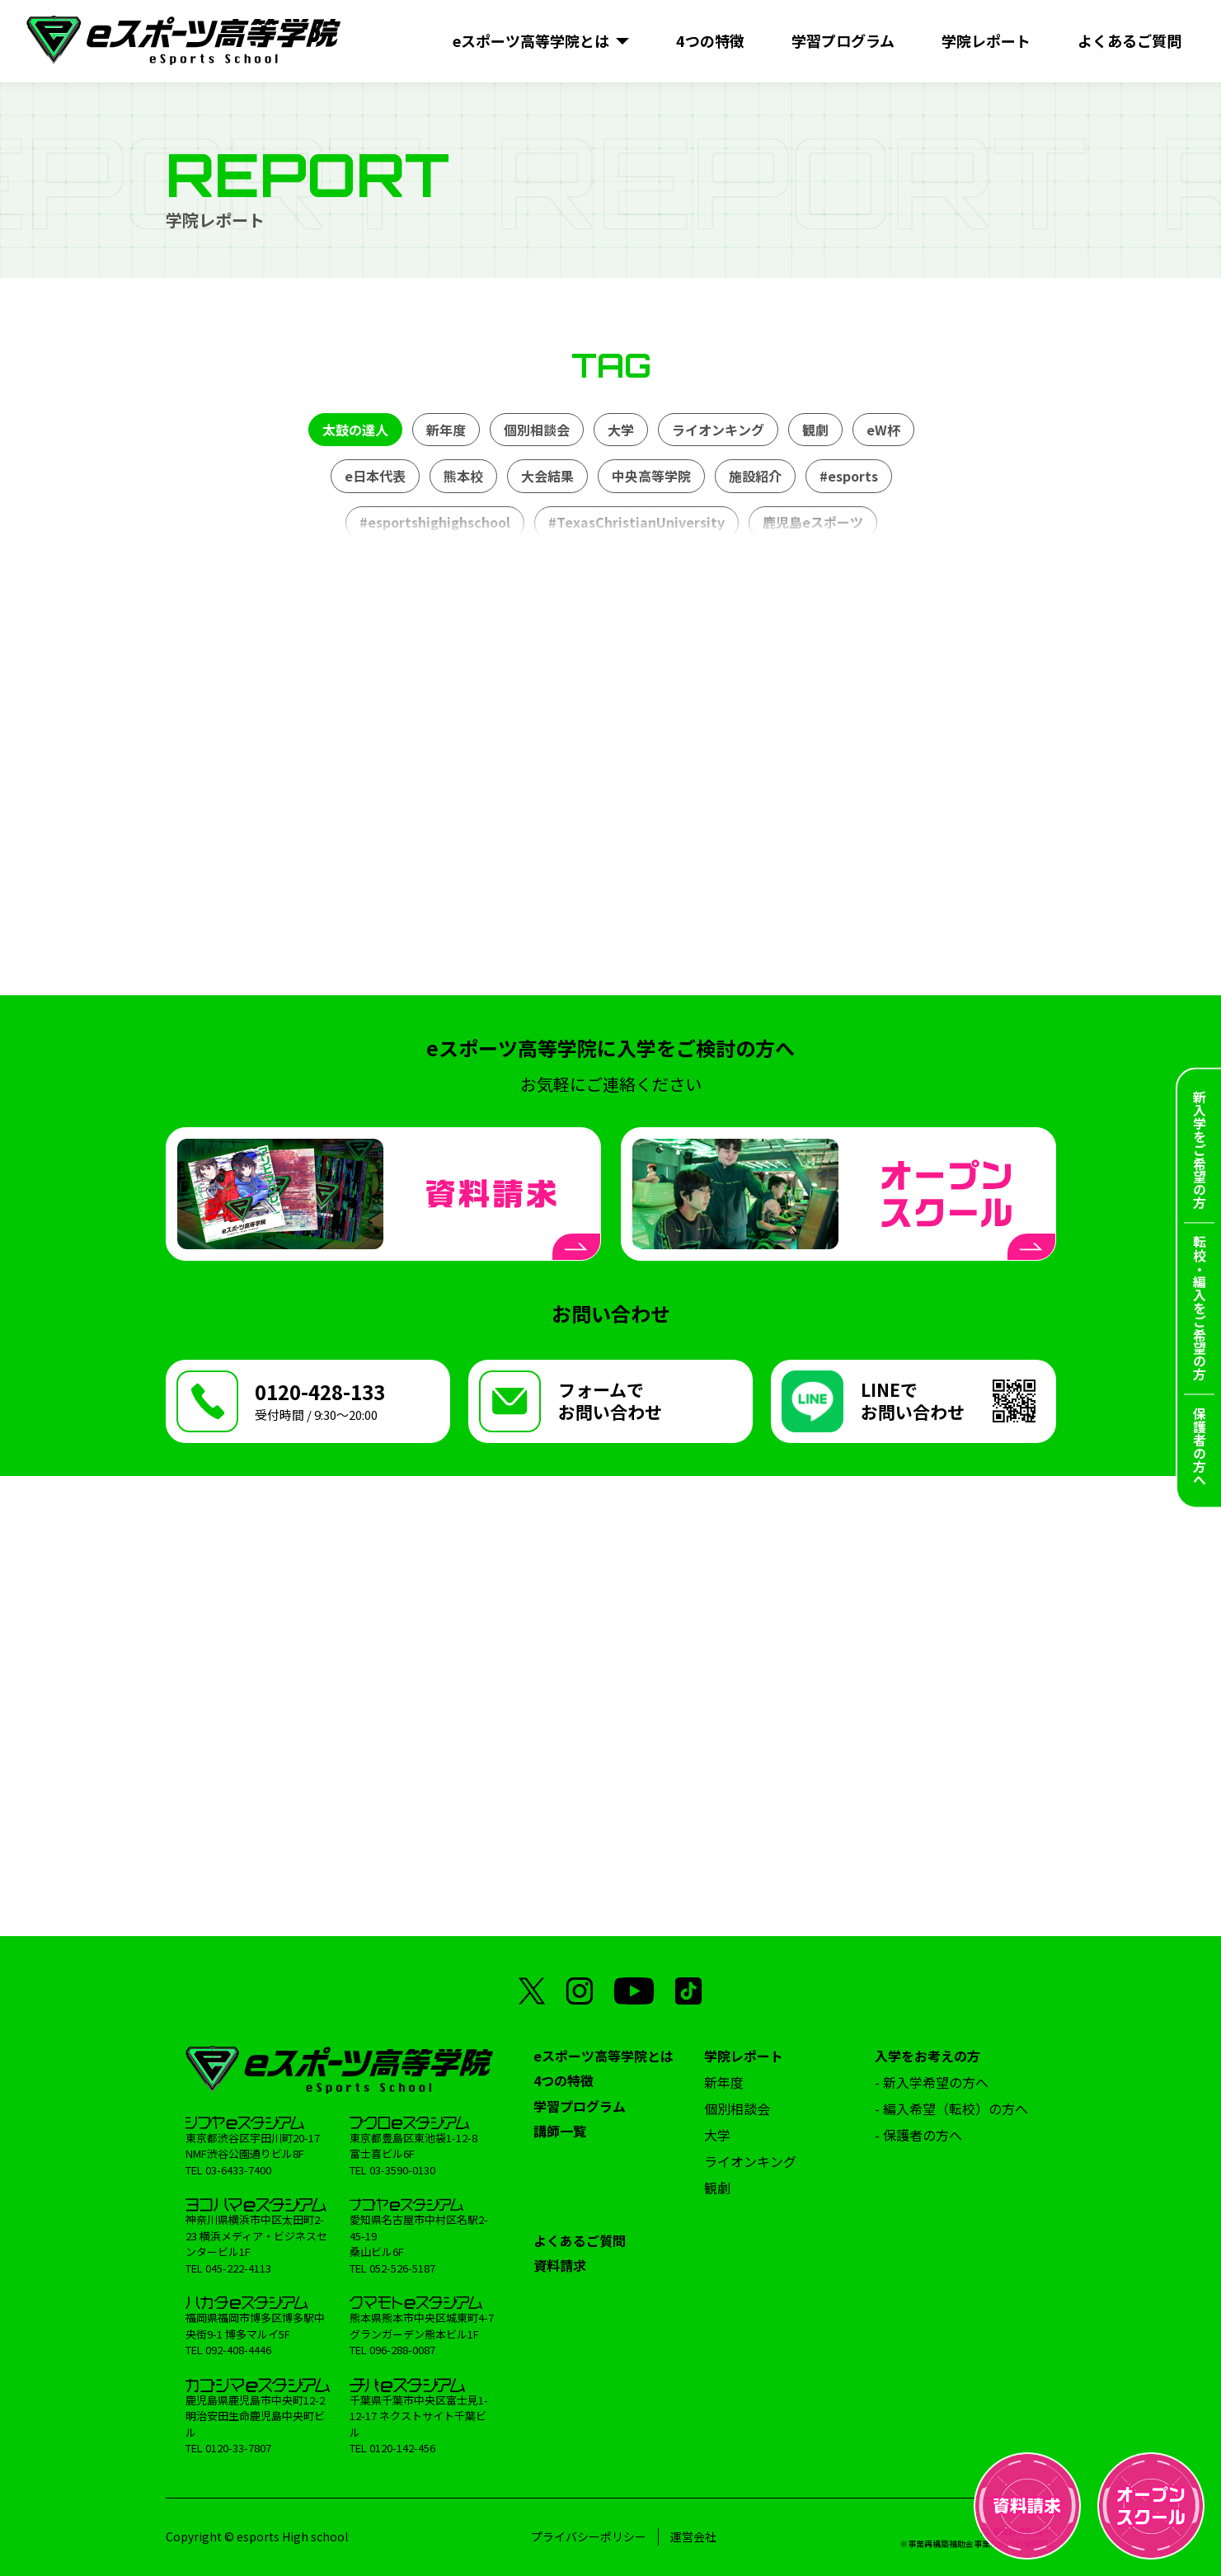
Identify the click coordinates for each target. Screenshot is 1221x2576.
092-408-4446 (238, 2349)
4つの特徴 (563, 2080)
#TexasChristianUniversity (635, 522)
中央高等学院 (650, 476)
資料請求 (559, 2265)
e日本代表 (374, 476)
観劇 (814, 430)
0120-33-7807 (238, 2448)
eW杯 (882, 430)
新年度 (445, 430)
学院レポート (743, 2056)
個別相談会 (536, 430)
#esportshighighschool (434, 522)
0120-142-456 (402, 2448)
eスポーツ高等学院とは (603, 2056)
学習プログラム (579, 2106)
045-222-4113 (238, 2268)
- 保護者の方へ (918, 2135)
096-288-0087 (402, 2349)
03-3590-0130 (402, 2170)
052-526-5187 (402, 2268)
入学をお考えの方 (927, 2056)
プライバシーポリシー (588, 2536)
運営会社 (693, 2536)
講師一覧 (559, 2131)
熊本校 (462, 476)
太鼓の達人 (354, 430)
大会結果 (546, 476)
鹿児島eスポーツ (812, 522)
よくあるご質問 (579, 2240)
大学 (620, 430)
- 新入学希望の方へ (932, 2082)
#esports (848, 476)
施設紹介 (754, 476)
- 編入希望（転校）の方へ (951, 2108)
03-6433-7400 (238, 2170)
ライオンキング (717, 430)
